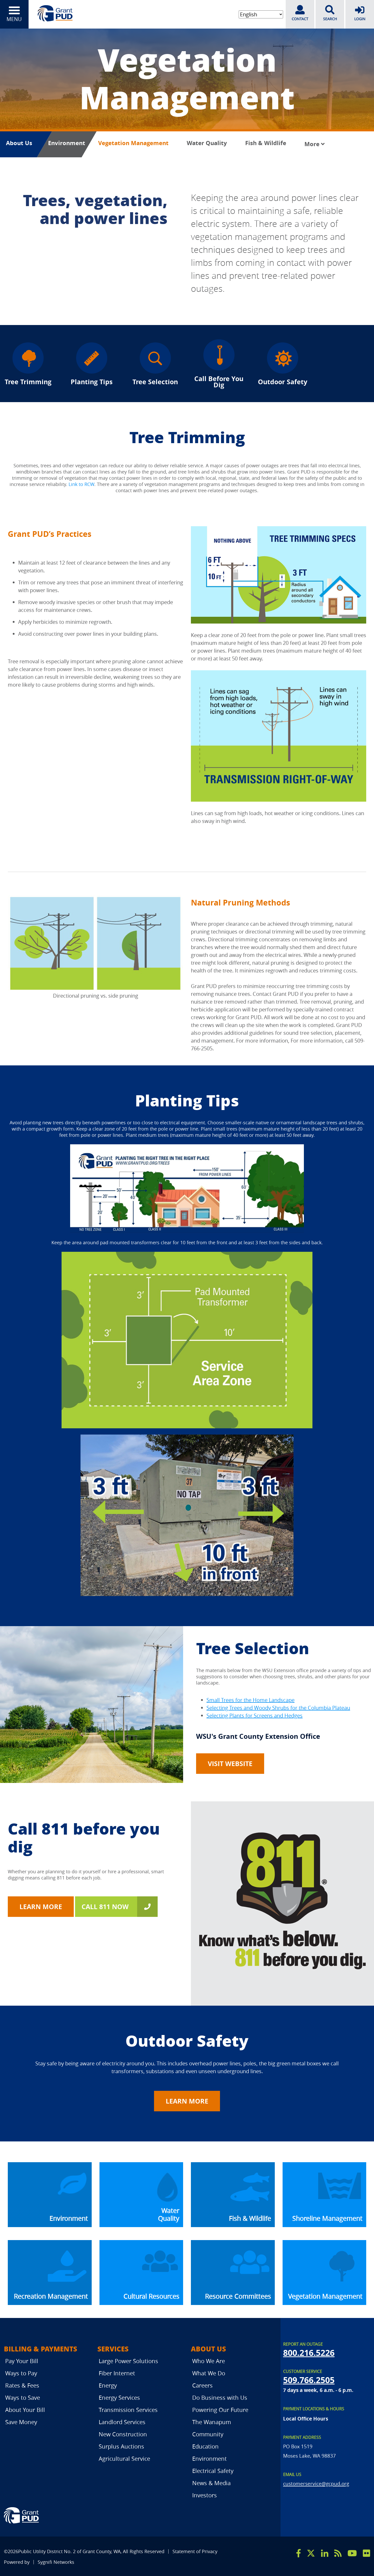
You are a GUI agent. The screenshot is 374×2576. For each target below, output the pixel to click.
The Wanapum (211, 2422)
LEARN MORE (187, 2101)
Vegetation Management (133, 143)
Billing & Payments (40, 2349)
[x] (311, 2553)
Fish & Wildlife (265, 143)
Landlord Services (122, 2422)
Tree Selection (155, 364)
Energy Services (119, 2397)
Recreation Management (51, 2296)
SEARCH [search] (330, 13)
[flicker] (366, 2553)
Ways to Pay (21, 2373)
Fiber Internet (117, 2373)
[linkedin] (324, 2553)
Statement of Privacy (194, 2551)
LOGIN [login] (360, 13)
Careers (202, 2385)
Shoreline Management (327, 2218)
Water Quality (207, 143)
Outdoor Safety (282, 364)
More (314, 144)
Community (207, 2434)
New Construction (123, 2434)
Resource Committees (238, 2296)
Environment (66, 143)
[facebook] (298, 2553)
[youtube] (352, 2553)
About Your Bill (25, 2409)
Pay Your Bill (21, 2361)
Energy (108, 2385)
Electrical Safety (212, 2470)
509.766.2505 (309, 2380)
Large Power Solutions (128, 2361)
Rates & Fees (22, 2385)
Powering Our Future (220, 2409)
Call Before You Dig (219, 364)
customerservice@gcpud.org (316, 2483)
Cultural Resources (151, 2296)
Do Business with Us (219, 2397)
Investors (204, 2495)
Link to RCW (81, 484)
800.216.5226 (309, 2352)
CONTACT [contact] (300, 13)
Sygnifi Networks (56, 2562)
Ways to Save (22, 2397)
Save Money (21, 2422)
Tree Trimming (28, 364)
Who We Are (208, 2361)
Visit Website (230, 1763)
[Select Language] (261, 14)
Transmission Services (128, 2409)
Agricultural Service (124, 2458)
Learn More (40, 1906)
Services (113, 2349)
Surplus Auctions (121, 2446)
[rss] (338, 2553)
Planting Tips (91, 364)
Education (205, 2446)
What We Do (208, 2373)
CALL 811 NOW (120, 1906)
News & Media (211, 2483)
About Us (19, 143)
